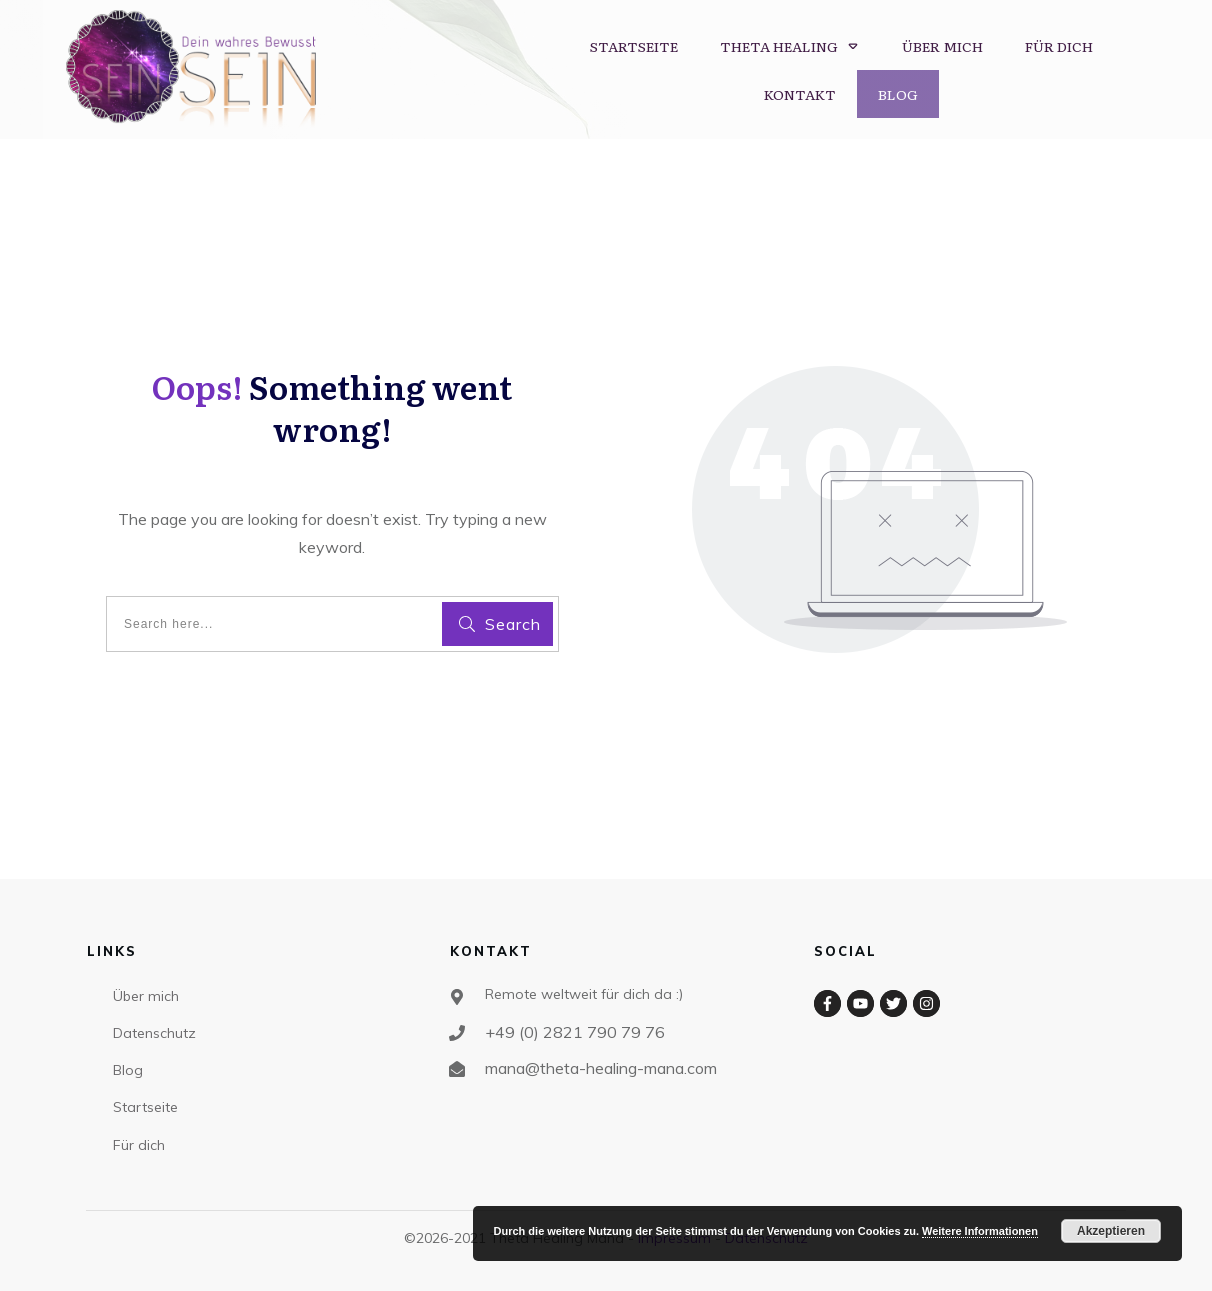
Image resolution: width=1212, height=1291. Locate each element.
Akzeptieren (1111, 1231)
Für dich (139, 1145)
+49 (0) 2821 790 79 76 (577, 1032)
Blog (128, 1070)
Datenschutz (154, 1033)
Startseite (145, 1107)
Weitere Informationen (980, 1231)
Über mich (146, 996)
